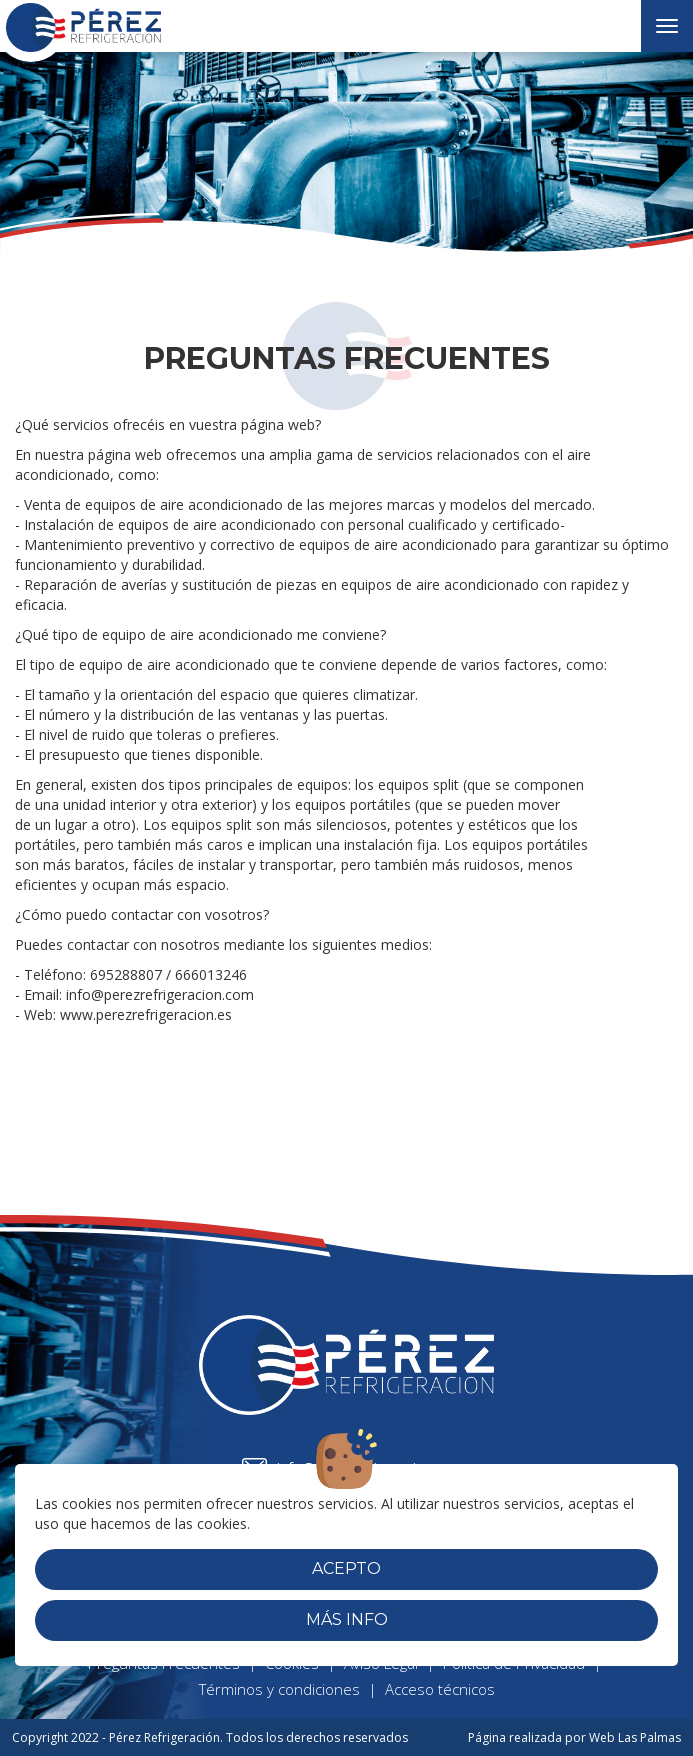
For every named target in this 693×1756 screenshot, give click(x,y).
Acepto (346, 1568)
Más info (347, 1619)
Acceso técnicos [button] (440, 1689)
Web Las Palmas (635, 1737)
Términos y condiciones (279, 1689)
